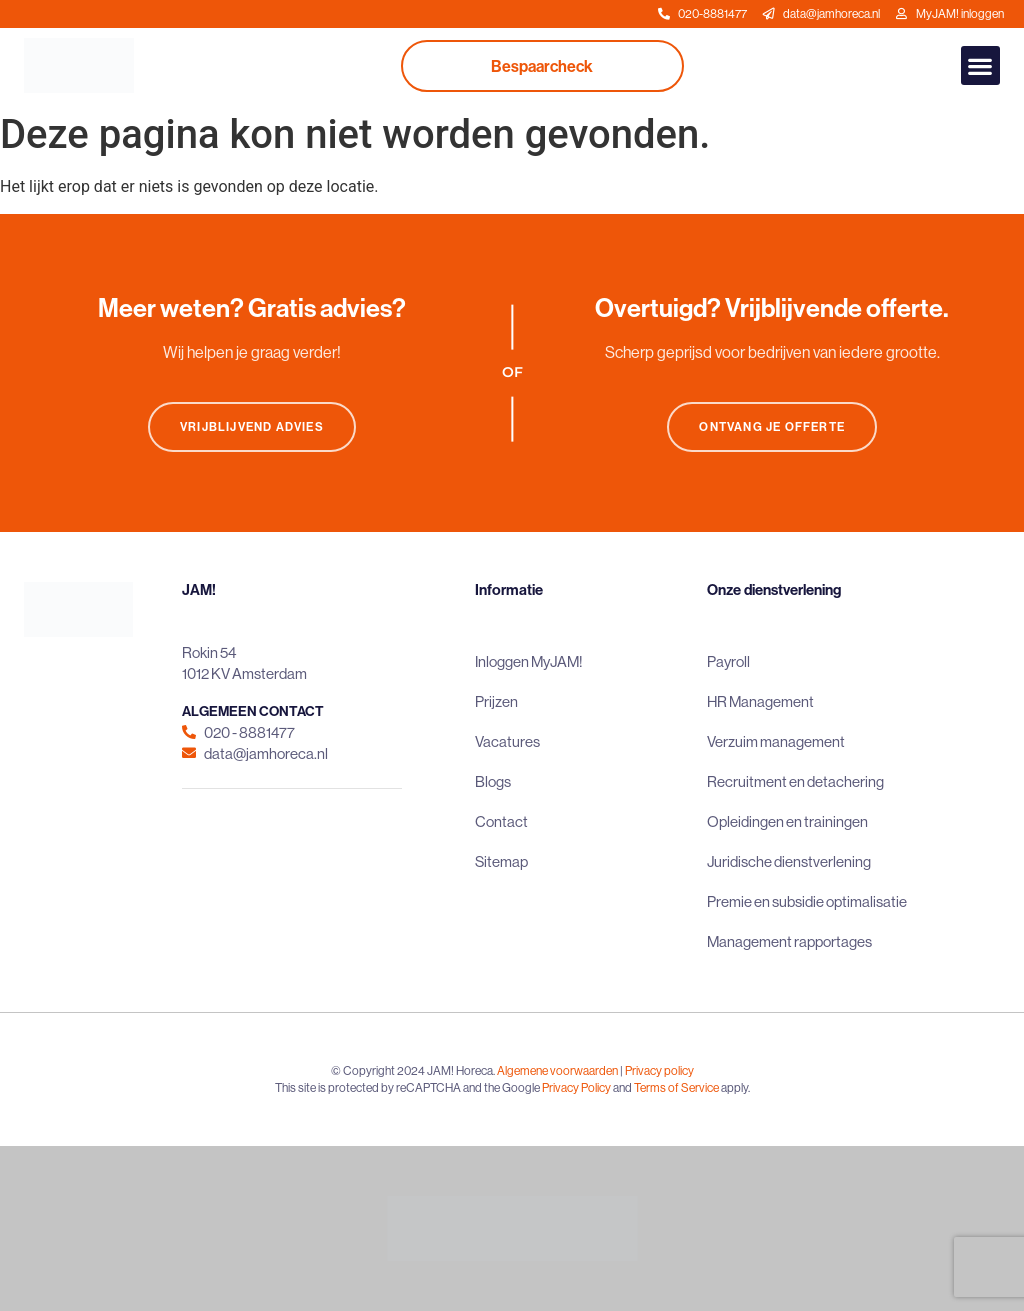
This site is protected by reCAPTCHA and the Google (408, 1087)
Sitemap (501, 861)
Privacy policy (659, 1070)
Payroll (728, 661)
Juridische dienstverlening (789, 861)
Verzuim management (776, 741)
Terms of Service (676, 1087)
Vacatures (507, 741)
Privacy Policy (576, 1087)
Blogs (493, 781)
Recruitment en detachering (795, 781)
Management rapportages (789, 941)
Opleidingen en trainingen (787, 821)
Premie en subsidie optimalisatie (807, 901)
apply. (735, 1087)
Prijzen (496, 701)
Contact (501, 821)
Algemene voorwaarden (557, 1070)
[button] (980, 65)
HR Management (760, 701)
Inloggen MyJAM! (529, 661)
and (622, 1087)
